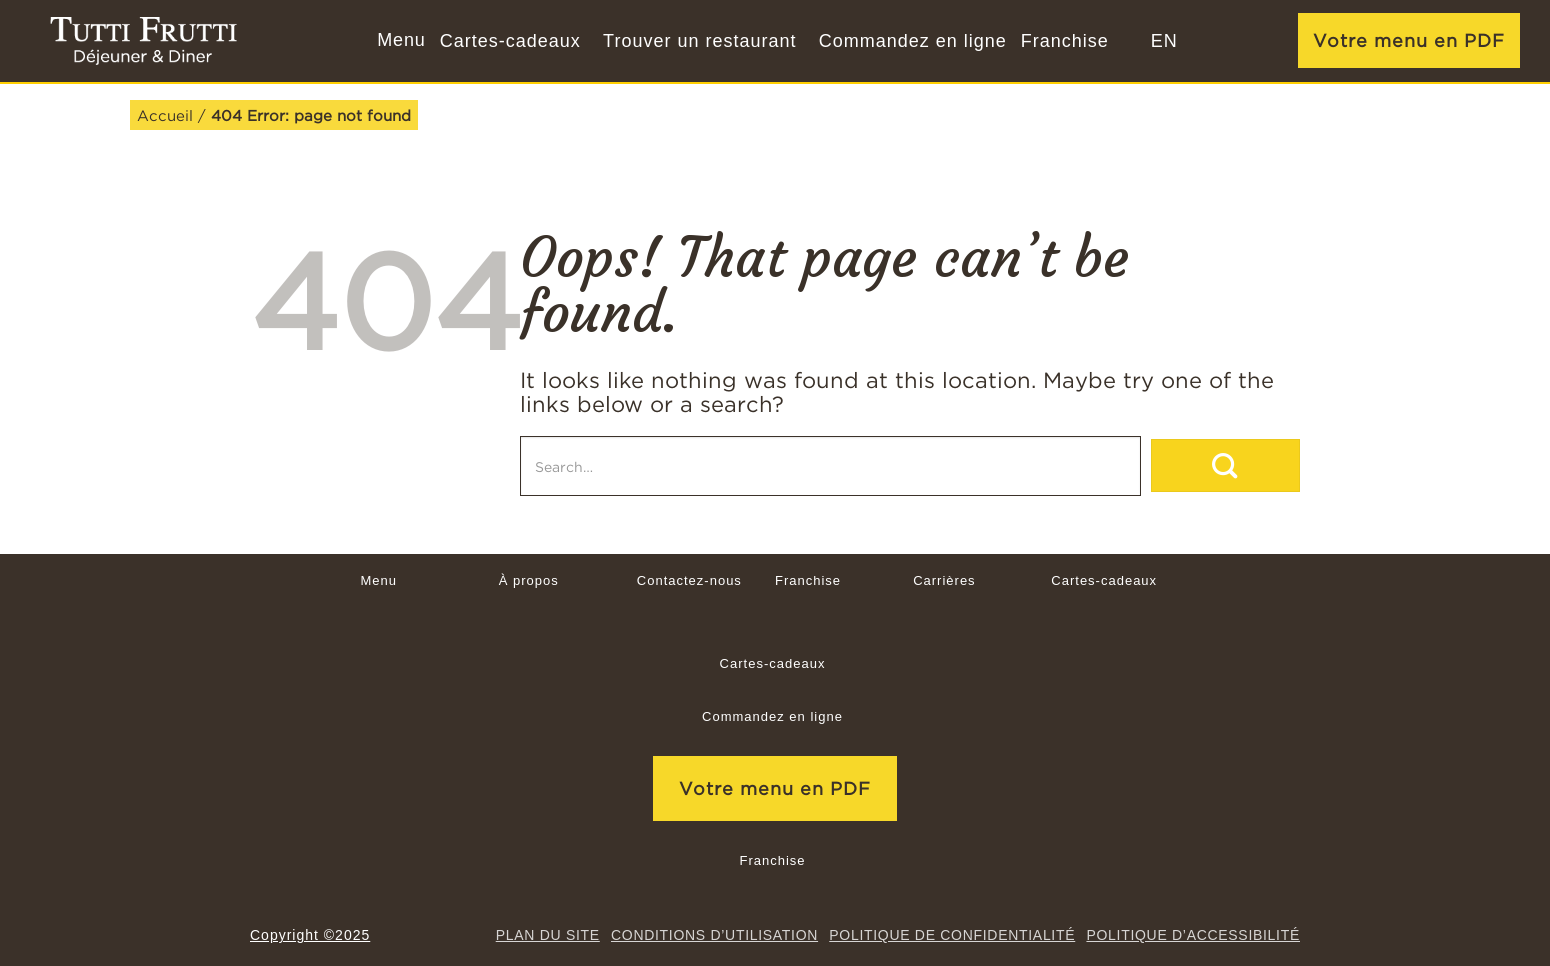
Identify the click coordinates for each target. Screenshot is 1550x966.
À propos (529, 580)
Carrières (944, 580)
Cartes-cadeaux (510, 41)
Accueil (165, 115)
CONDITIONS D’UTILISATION (714, 935)
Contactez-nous (689, 580)
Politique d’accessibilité (1193, 935)
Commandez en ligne (913, 41)
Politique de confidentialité (952, 935)
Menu (378, 580)
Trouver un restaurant (699, 41)
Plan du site (548, 935)
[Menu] (399, 41)
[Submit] (1225, 465)
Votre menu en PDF (1409, 40)
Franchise (1065, 41)
